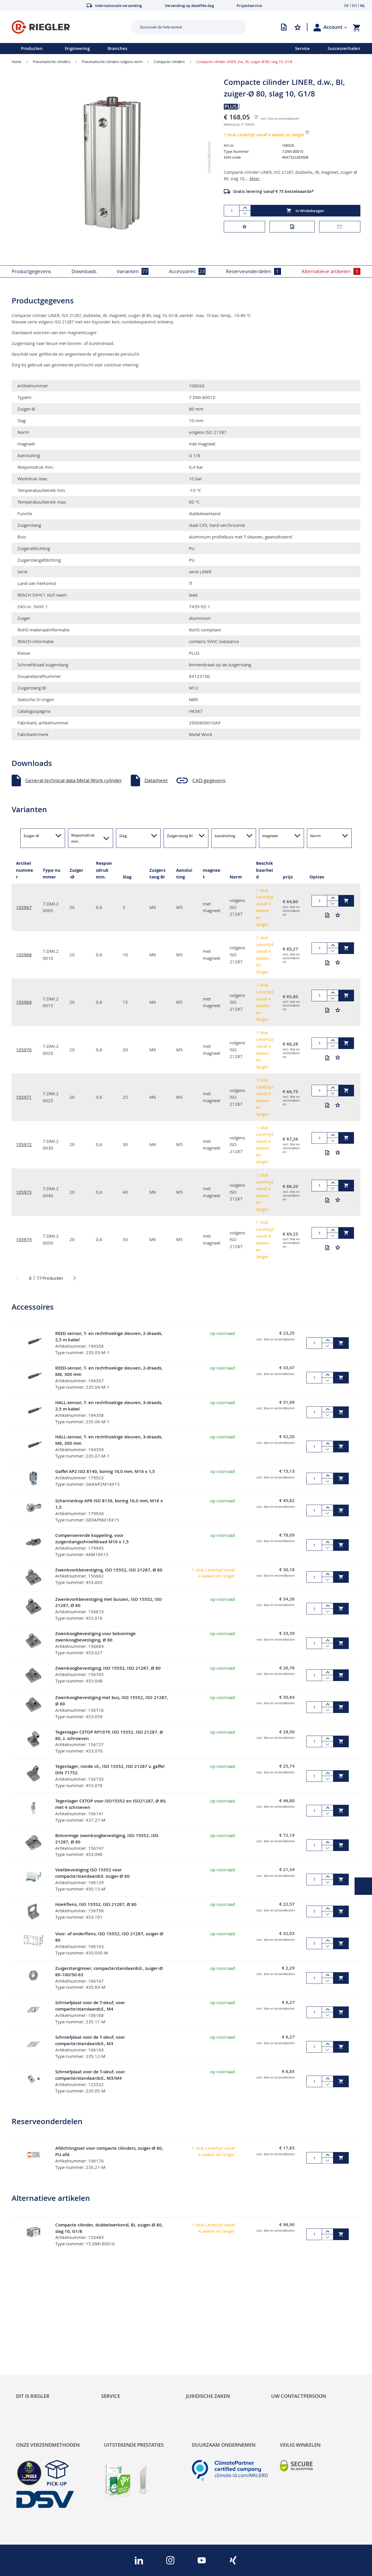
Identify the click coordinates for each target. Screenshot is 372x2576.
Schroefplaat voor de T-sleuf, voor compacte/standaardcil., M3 (90, 2040)
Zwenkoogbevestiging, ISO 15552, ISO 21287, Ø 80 (108, 1668)
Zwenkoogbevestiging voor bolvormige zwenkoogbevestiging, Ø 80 (95, 1636)
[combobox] (184, 27)
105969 (24, 1002)
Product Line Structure (41, 2345)
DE (346, 5)
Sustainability (31, 2326)
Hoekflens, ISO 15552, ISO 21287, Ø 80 (96, 1904)
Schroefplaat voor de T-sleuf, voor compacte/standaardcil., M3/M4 (90, 2075)
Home (17, 61)
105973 (24, 1192)
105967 (24, 907)
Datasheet (156, 780)
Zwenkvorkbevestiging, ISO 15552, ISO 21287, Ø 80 (108, 1570)
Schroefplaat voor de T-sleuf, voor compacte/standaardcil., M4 (90, 2005)
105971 (24, 1097)
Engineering (77, 48)
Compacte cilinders (169, 61)
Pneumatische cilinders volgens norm (112, 61)
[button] (335, 27)
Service (302, 48)
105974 (24, 1239)
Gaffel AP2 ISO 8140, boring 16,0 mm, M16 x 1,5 (105, 1471)
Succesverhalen (344, 48)
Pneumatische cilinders (51, 61)
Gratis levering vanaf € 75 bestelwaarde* (273, 191)
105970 (24, 1049)
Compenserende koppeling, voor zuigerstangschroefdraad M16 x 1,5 (92, 1538)
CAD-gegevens (209, 780)
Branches (117, 48)
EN (354, 5)
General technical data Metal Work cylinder (73, 780)
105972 (24, 1144)
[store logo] (69, 27)
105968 (24, 954)
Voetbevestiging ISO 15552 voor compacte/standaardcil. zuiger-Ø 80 (92, 1873)
